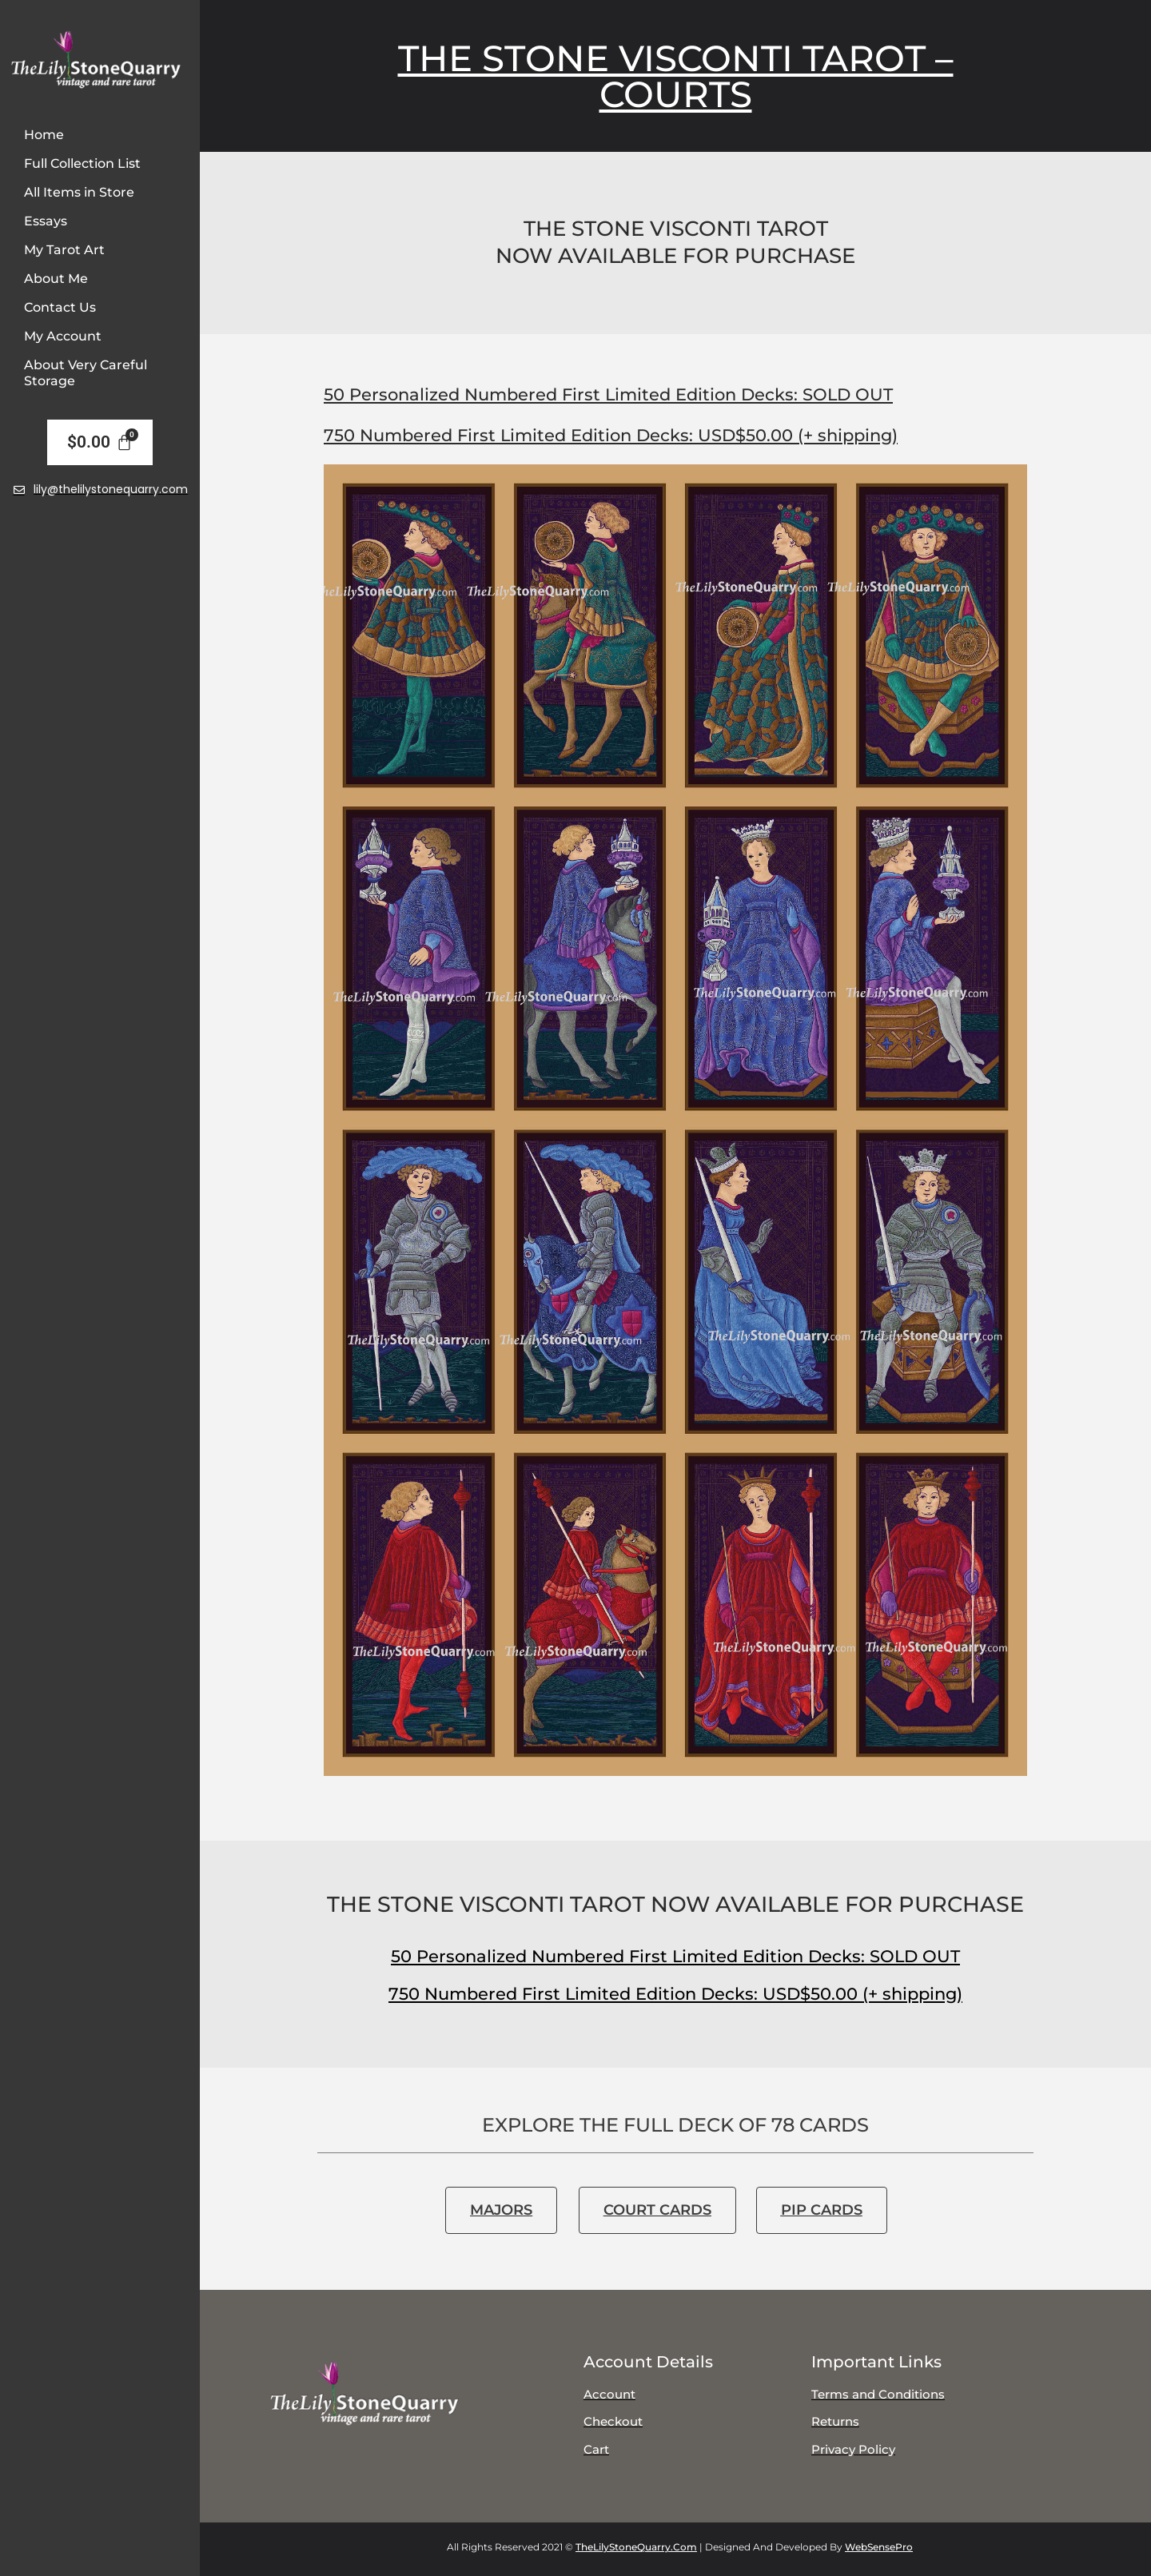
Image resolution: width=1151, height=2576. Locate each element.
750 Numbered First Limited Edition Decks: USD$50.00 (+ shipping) (611, 435)
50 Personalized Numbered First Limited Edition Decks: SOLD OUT (608, 394)
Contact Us (60, 307)
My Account (63, 336)
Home (44, 134)
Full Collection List (82, 163)
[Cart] (99, 443)
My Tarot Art (64, 249)
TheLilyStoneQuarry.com (636, 2547)
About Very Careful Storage (85, 372)
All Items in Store (79, 192)
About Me (56, 278)
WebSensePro (879, 2547)
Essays (45, 221)
